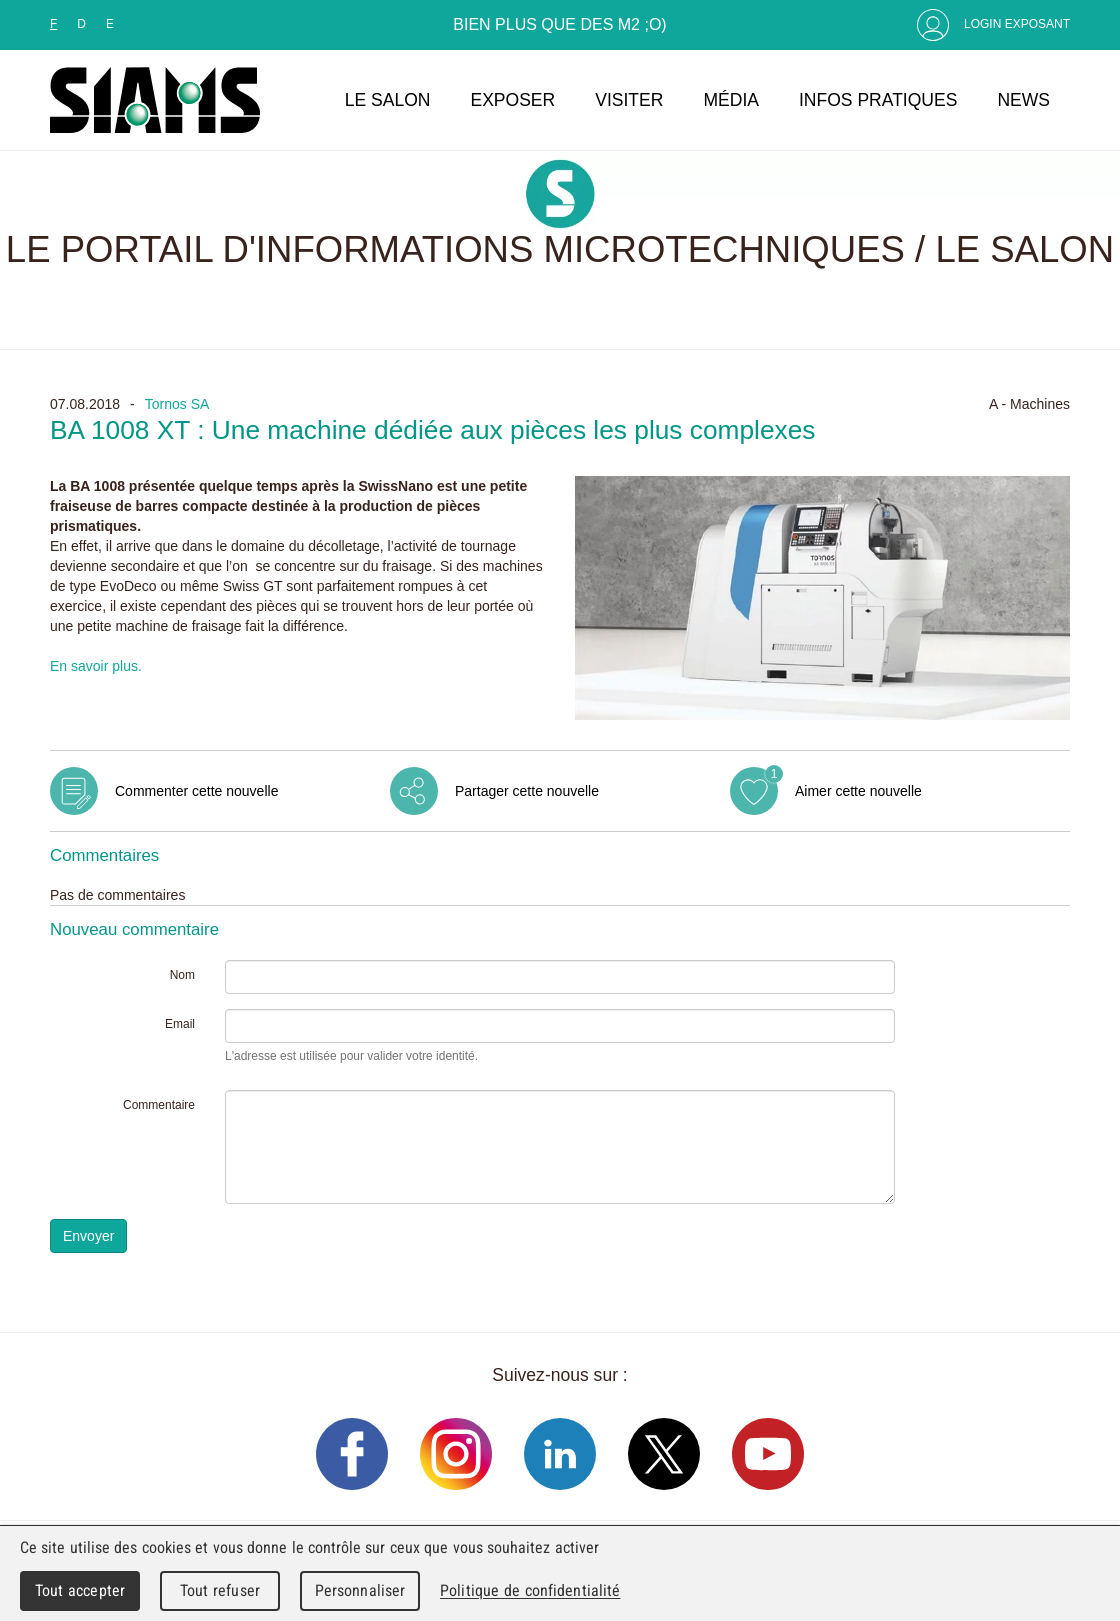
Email (180, 1024)
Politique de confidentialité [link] (530, 1590)
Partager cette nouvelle (527, 791)
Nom (182, 975)
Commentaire (159, 1105)
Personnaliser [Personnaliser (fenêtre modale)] (360, 1590)
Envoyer (88, 1236)
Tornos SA (177, 404)
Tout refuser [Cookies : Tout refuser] (220, 1590)
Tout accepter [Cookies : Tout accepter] (80, 1590)
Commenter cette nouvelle (196, 791)
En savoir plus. (96, 666)
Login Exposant (1017, 24)
